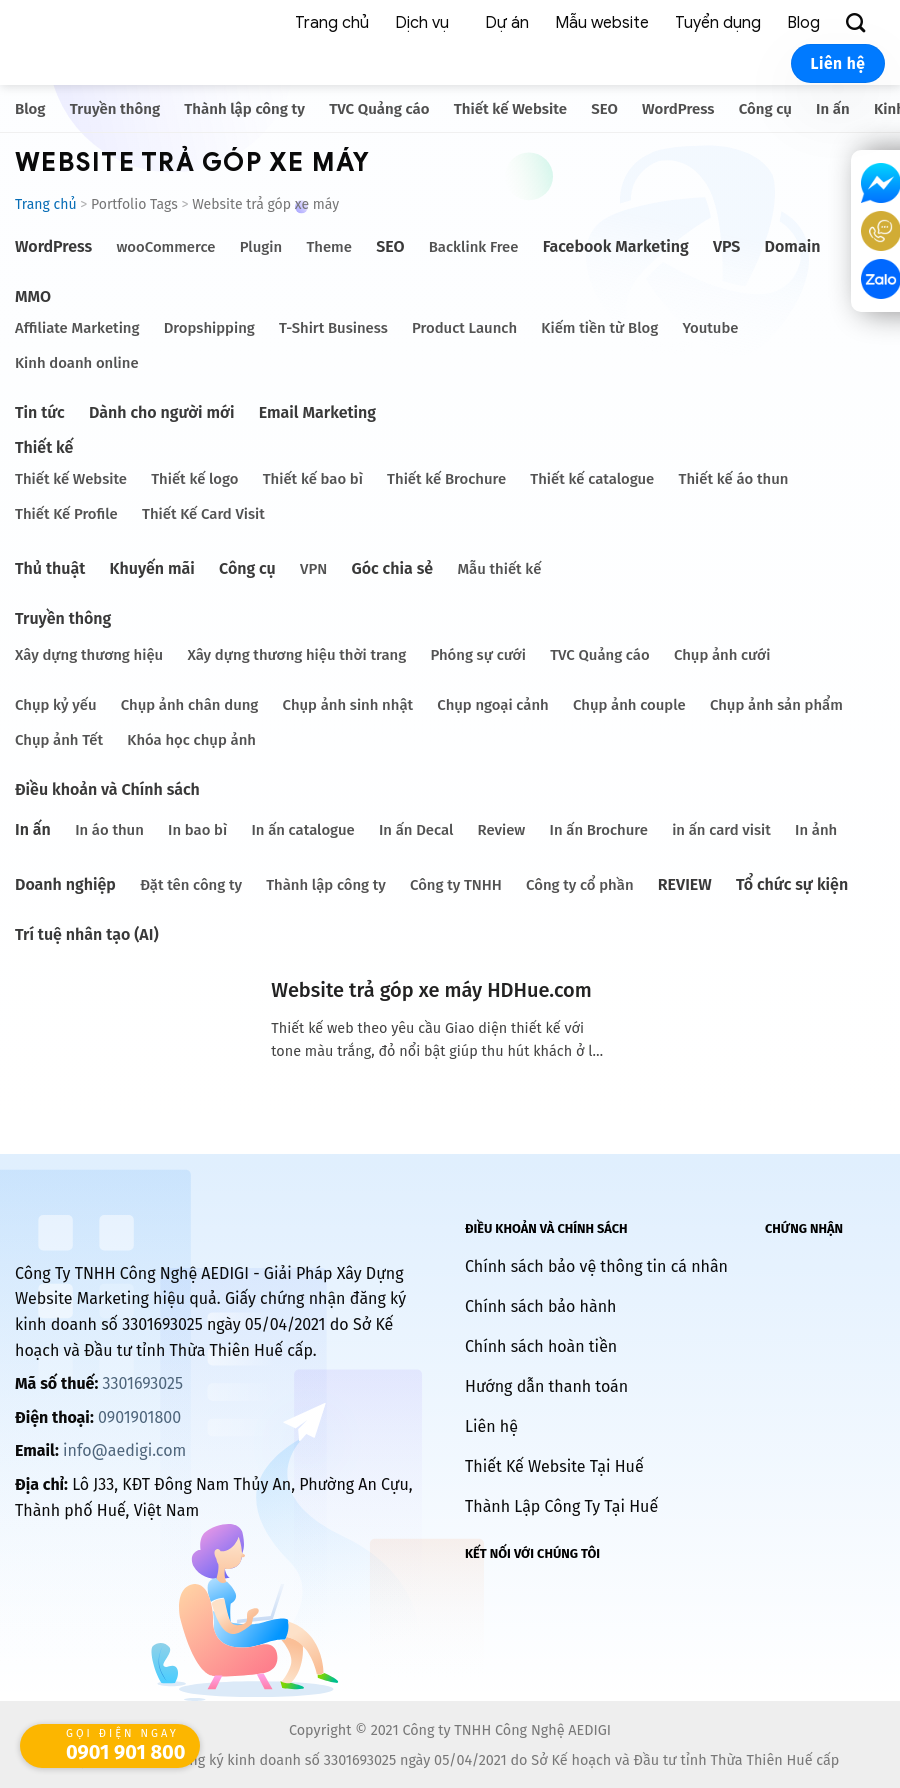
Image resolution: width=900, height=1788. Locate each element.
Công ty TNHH (456, 885)
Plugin (261, 247)
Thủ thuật (50, 568)
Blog (803, 23)
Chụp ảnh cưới (722, 655)
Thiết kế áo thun (734, 479)
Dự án (507, 23)
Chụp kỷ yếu (56, 705)
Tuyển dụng (718, 23)
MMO (33, 296)
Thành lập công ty (244, 109)
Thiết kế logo (194, 479)
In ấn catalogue (302, 830)
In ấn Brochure (599, 830)
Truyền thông (115, 109)
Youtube (710, 328)
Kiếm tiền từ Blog (599, 328)
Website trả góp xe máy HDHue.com (431, 990)
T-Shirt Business (333, 328)
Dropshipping (209, 328)
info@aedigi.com (124, 1450)
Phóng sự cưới (477, 655)
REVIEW (685, 884)
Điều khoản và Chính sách (107, 789)
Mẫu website (602, 23)
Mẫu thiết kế (499, 569)
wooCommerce (165, 247)
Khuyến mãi (152, 568)
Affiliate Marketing (77, 328)
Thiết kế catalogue (592, 479)
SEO (604, 109)
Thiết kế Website (510, 109)
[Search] (859, 23)
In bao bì (197, 830)
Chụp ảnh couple (629, 705)
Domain (793, 246)
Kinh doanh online (77, 363)
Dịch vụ (422, 23)
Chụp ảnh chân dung (190, 705)
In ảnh (816, 830)
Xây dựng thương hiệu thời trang (296, 655)
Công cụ (765, 109)
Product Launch (464, 328)
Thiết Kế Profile (66, 514)
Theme (329, 247)
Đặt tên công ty (191, 885)
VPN (313, 569)
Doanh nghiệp (65, 884)
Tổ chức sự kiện (792, 884)
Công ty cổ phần (579, 885)
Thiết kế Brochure (446, 479)
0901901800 (139, 1417)
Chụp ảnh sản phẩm (776, 705)
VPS (726, 246)
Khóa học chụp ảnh (191, 740)
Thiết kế (44, 447)
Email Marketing (317, 412)
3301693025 (142, 1383)
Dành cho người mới (161, 412)
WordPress (678, 109)
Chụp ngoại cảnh (492, 705)
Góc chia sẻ (392, 568)
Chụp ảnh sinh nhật (348, 705)
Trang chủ (332, 23)
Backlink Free (474, 247)
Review (502, 830)
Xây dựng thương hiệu (89, 655)
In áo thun (109, 830)
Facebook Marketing (616, 246)
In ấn (833, 109)
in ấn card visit (721, 830)
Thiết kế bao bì (313, 479)
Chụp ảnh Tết (59, 740)
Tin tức (40, 412)
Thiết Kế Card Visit (203, 514)
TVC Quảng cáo (379, 109)
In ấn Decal (416, 830)
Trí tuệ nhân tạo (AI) (87, 934)
